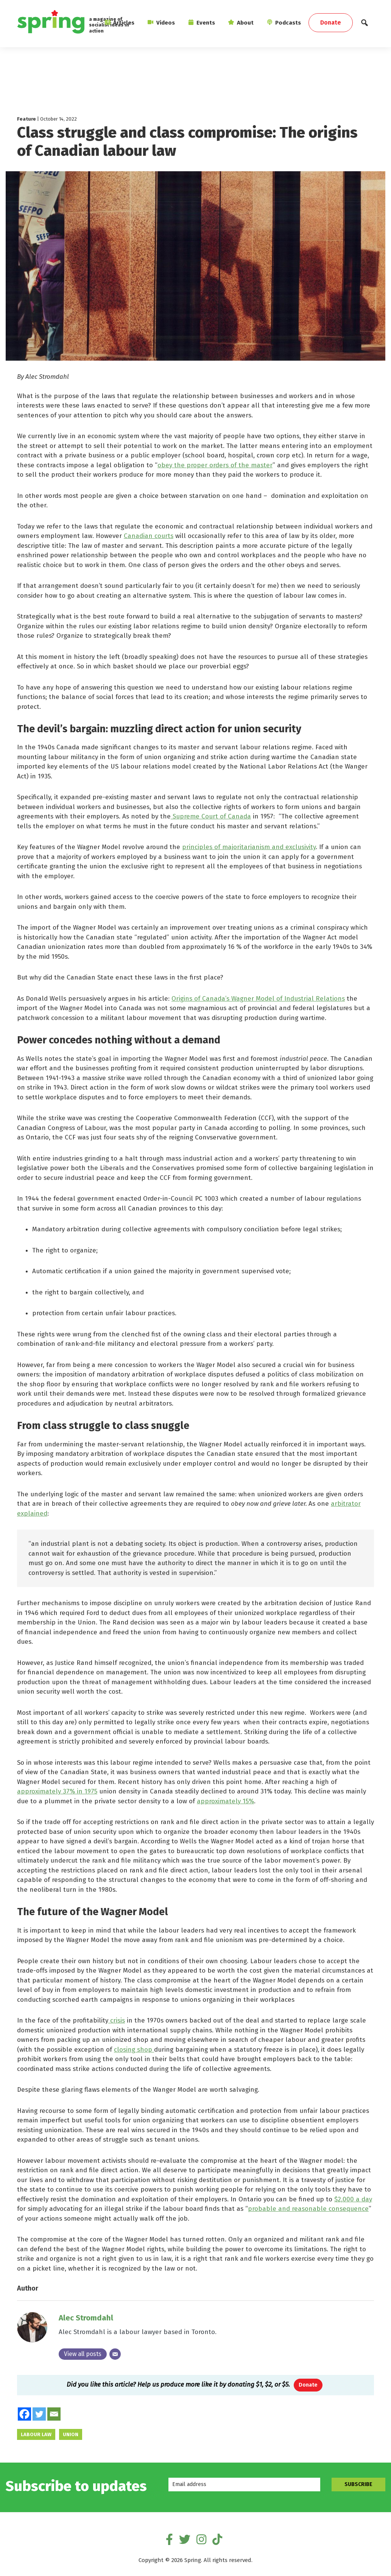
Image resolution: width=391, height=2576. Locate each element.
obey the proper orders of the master (215, 465)
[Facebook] (24, 2414)
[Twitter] (39, 2414)
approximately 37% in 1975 (57, 1791)
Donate (308, 2385)
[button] (364, 24)
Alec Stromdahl (86, 2317)
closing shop (134, 2050)
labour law (36, 2435)
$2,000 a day (353, 2199)
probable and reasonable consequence (308, 2209)
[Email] (115, 2354)
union (70, 2435)
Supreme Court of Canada (211, 816)
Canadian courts (148, 536)
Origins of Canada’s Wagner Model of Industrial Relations (258, 999)
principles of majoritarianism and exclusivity (249, 847)
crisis (116, 2020)
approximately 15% (225, 1801)
